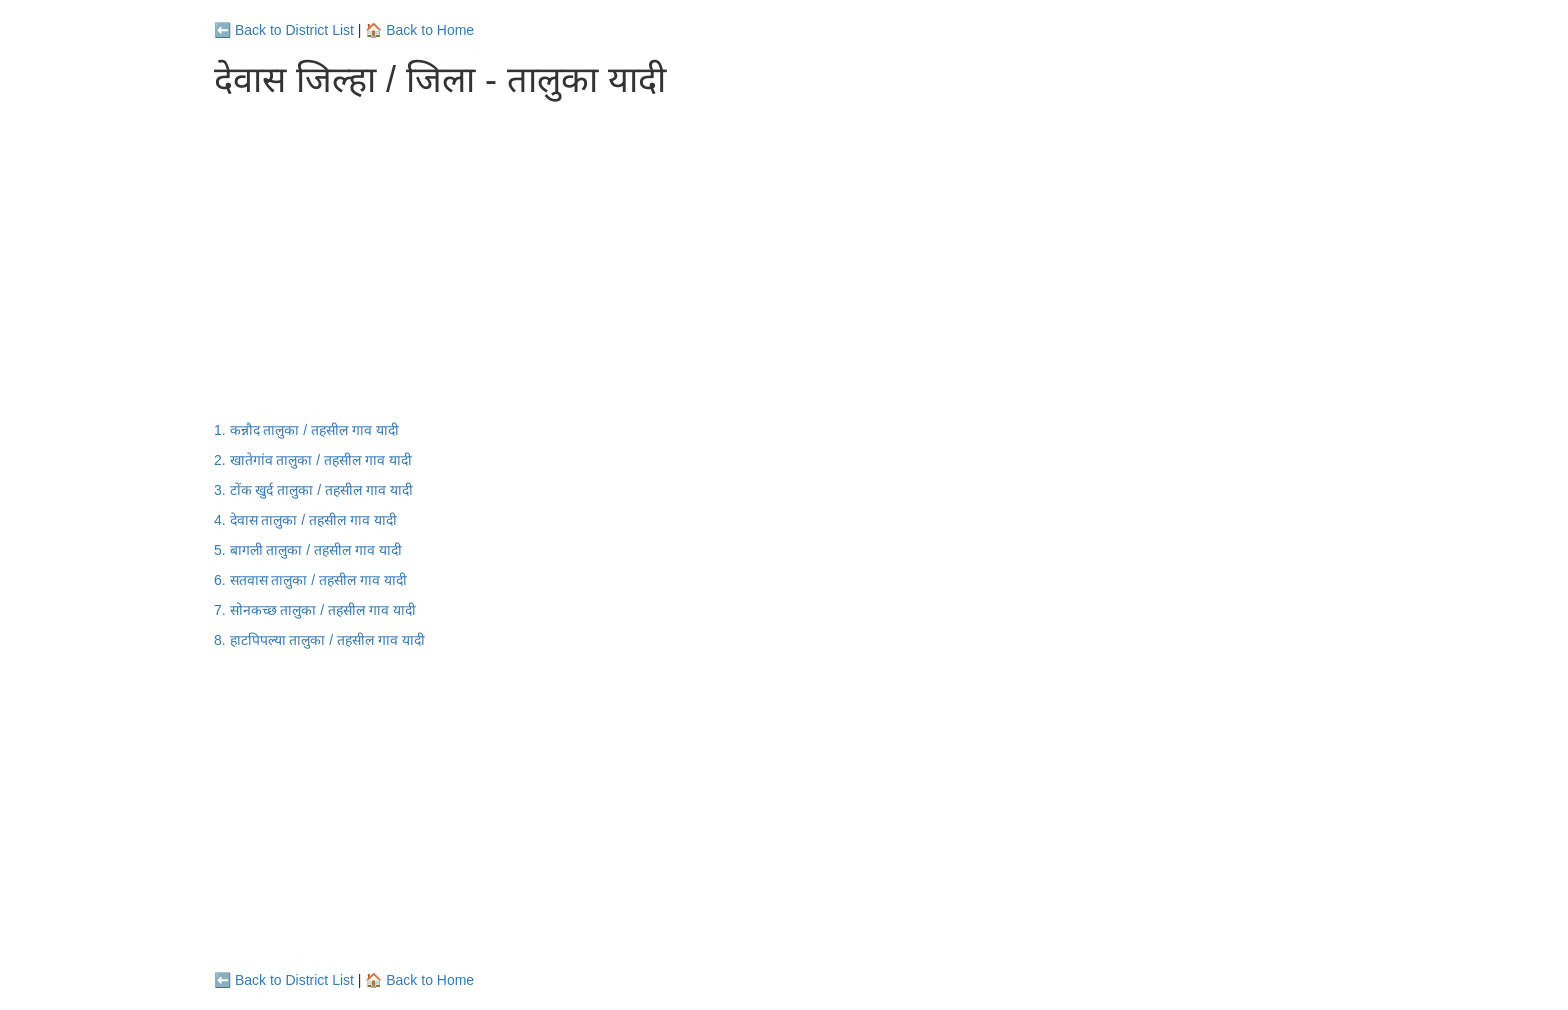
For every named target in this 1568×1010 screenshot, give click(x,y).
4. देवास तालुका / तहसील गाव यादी (305, 520)
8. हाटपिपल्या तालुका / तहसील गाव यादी (319, 640)
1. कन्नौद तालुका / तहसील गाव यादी (306, 430)
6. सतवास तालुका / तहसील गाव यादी (310, 580)
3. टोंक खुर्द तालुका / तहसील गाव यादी (313, 490)
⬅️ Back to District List (284, 30)
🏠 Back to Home (419, 30)
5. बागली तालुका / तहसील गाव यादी (308, 550)
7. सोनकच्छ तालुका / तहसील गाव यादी (315, 610)
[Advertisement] (784, 260)
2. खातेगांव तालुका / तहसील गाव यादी (313, 460)
